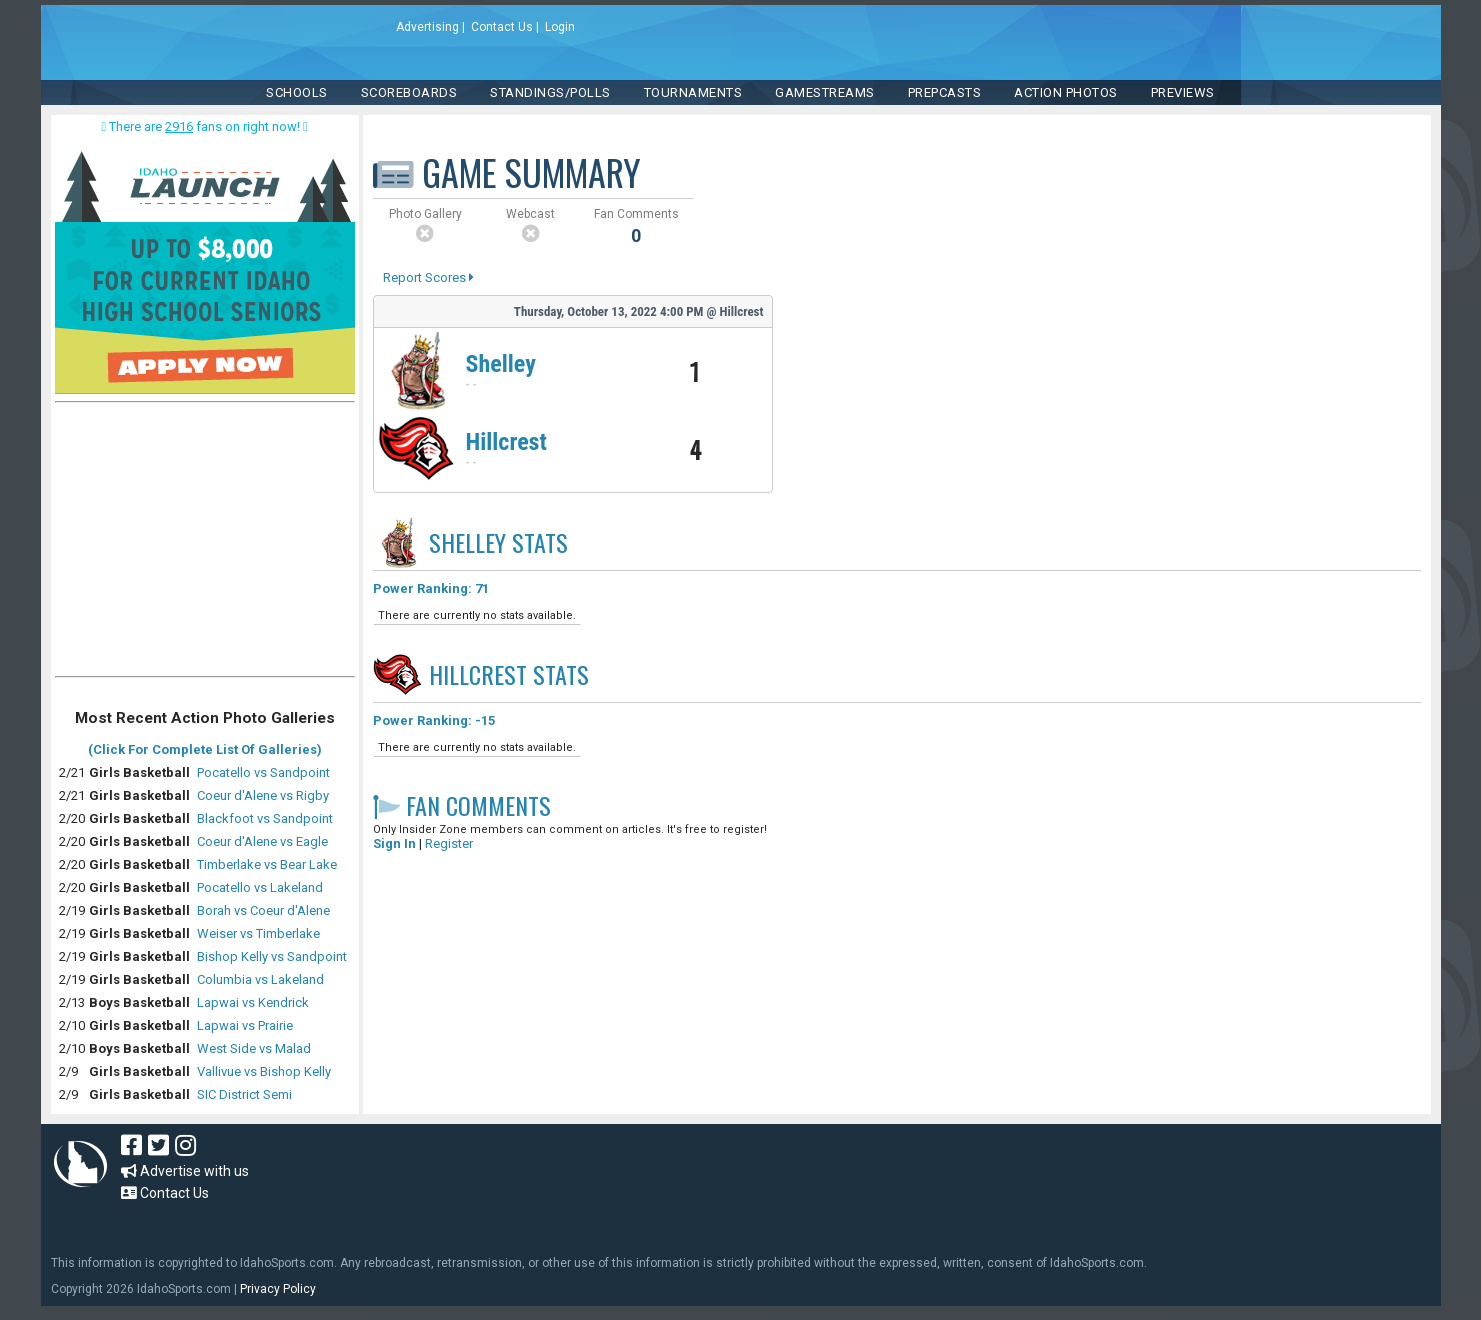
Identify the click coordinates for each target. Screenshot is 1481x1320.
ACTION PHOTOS (1066, 92)
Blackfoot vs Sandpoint (265, 818)
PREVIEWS (1183, 92)
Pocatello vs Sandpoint (263, 772)
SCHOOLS (297, 92)
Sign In (394, 843)
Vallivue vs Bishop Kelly (264, 1071)
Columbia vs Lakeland (260, 979)
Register (449, 843)
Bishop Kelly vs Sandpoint (272, 956)
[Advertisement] (205, 544)
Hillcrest (506, 442)
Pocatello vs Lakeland (260, 887)
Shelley (501, 364)
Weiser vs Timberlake (258, 933)
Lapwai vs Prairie (245, 1025)
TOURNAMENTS (693, 92)
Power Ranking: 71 (431, 588)
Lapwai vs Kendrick (253, 1002)
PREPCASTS (945, 92)
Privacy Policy (278, 1289)
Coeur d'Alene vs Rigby (263, 795)
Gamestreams (825, 92)
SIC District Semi (244, 1094)
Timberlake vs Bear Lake (267, 864)
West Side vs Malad (254, 1048)
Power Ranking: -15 (434, 720)
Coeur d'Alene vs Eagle (262, 841)
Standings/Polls (550, 92)
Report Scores (428, 277)
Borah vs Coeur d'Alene (263, 910)
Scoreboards (409, 92)
